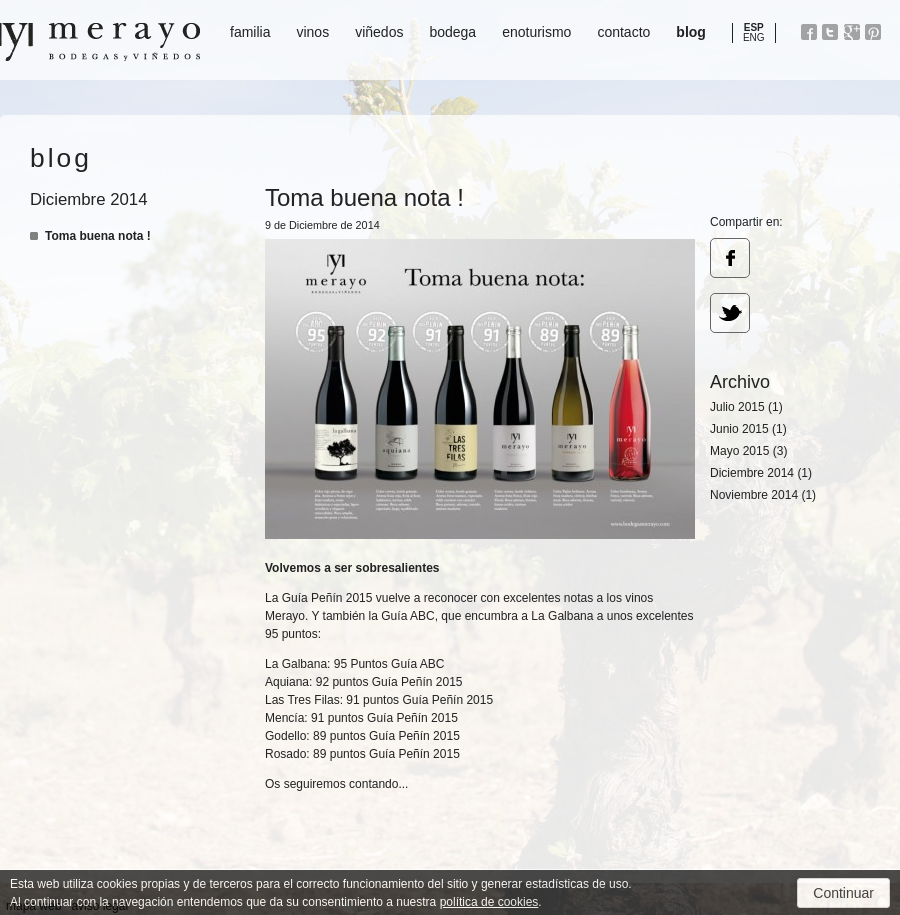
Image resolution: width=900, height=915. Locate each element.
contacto (623, 32)
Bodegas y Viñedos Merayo (100, 42)
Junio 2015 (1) (748, 429)
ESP (754, 27)
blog (691, 32)
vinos (312, 32)
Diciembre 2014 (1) (761, 473)
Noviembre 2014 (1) (763, 495)
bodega (452, 32)
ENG (754, 37)
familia (250, 32)
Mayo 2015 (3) (748, 451)
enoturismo (536, 32)
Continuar (843, 893)
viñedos (379, 32)
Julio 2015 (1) (746, 407)
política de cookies (489, 902)
